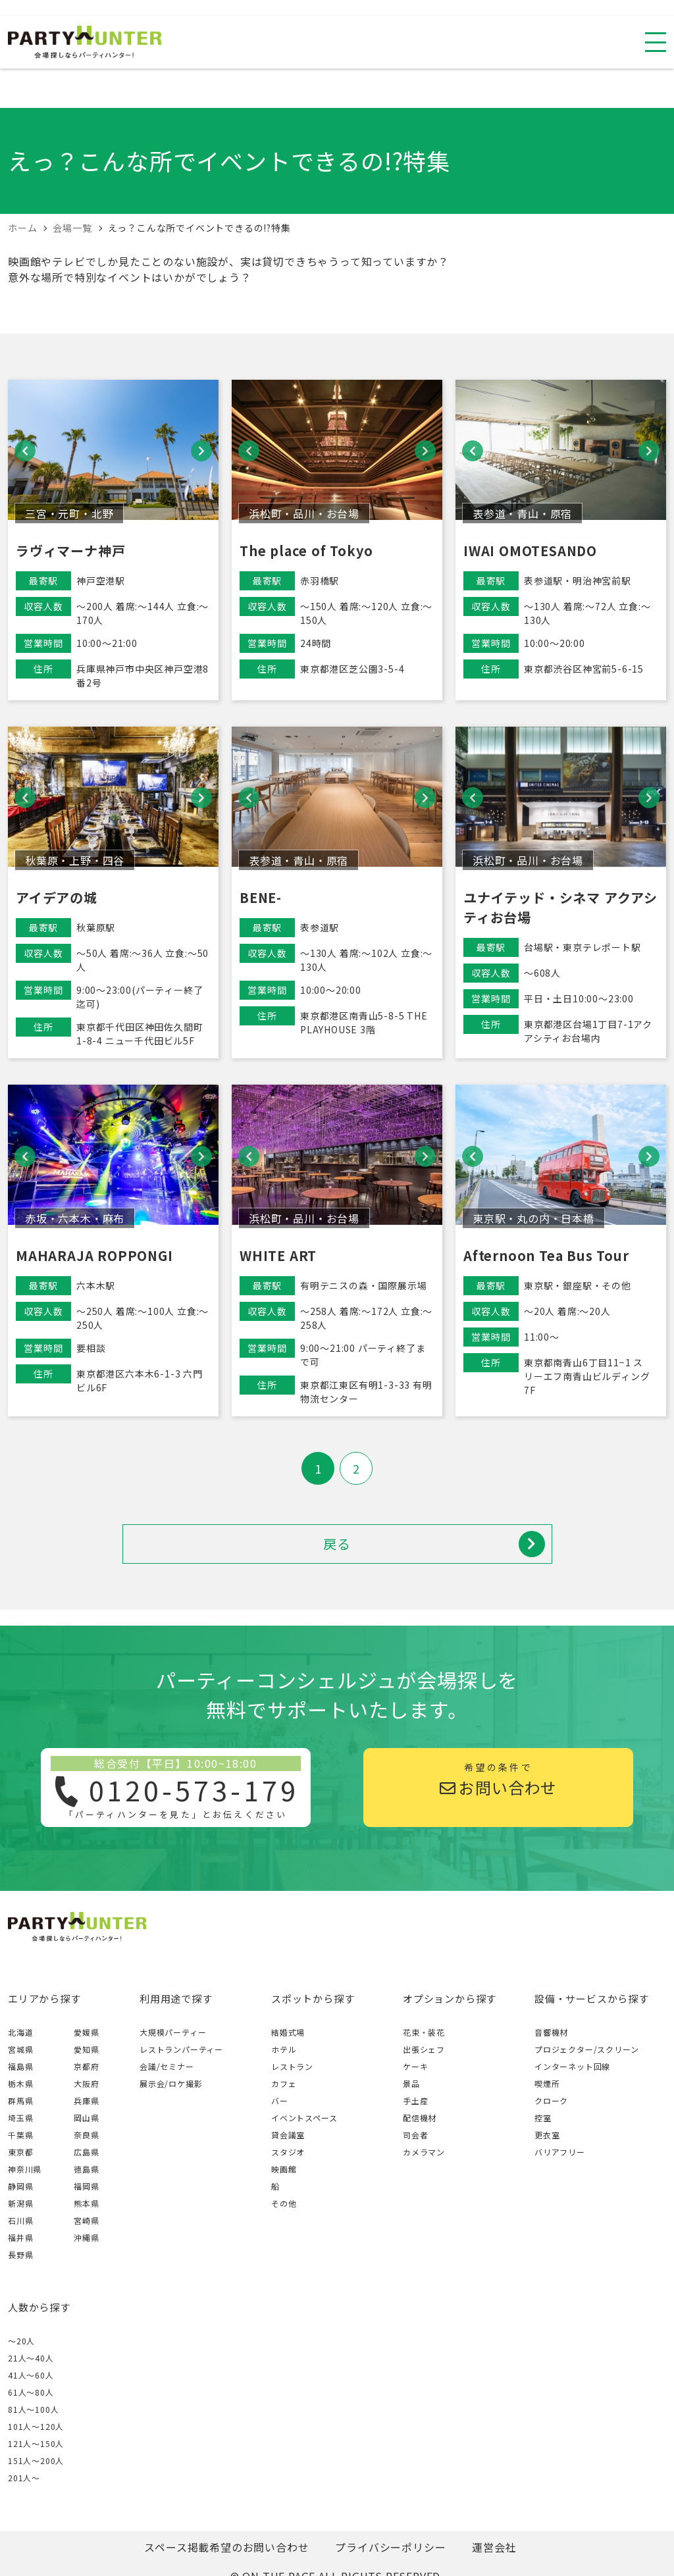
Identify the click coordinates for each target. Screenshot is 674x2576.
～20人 (21, 2340)
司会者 (415, 2134)
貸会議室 (288, 2134)
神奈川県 (24, 2169)
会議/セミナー (167, 2066)
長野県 (20, 2254)
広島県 (86, 2151)
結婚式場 (288, 2032)
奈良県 (86, 2134)
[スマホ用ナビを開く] (655, 42)
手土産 (415, 2100)
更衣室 (546, 2134)
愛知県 (86, 2049)
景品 (411, 2083)
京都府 (86, 2066)
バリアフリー (559, 2151)
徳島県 (86, 2169)
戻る (433, 1544)
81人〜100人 (33, 2409)
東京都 (20, 2151)
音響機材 (551, 2032)
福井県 (20, 2237)
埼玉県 (20, 2117)
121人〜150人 (36, 2443)
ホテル (283, 2049)
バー (279, 2100)
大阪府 (86, 2083)
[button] (25, 450)
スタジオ (288, 2151)
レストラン (292, 2066)
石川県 (20, 2220)
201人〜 (24, 2477)
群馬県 (20, 2100)
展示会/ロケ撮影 (171, 2083)
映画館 (283, 2169)
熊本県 (86, 2203)
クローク (551, 2100)
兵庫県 (86, 2100)
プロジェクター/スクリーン (586, 2049)
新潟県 (20, 2203)
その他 (283, 2203)
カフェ (283, 2083)
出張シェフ (424, 2049)
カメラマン (424, 2151)
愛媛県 (86, 2032)
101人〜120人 (36, 2426)
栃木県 (20, 2083)
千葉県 (20, 2134)
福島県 (20, 2066)
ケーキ (415, 2066)
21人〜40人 (31, 2357)
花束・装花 (424, 2032)
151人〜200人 (36, 2460)
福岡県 (86, 2186)
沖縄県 (86, 2237)
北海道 (20, 2032)
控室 (543, 2117)
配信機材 (419, 2117)
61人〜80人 (31, 2392)
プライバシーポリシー (390, 2547)
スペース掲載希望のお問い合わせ (226, 2547)
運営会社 (494, 2547)
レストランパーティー (181, 2049)
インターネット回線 (572, 2066)
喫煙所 (546, 2083)
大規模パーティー (173, 2032)
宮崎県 (86, 2220)
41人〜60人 (31, 2375)
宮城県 (20, 2049)
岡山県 (86, 2117)
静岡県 (20, 2186)
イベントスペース (304, 2117)
